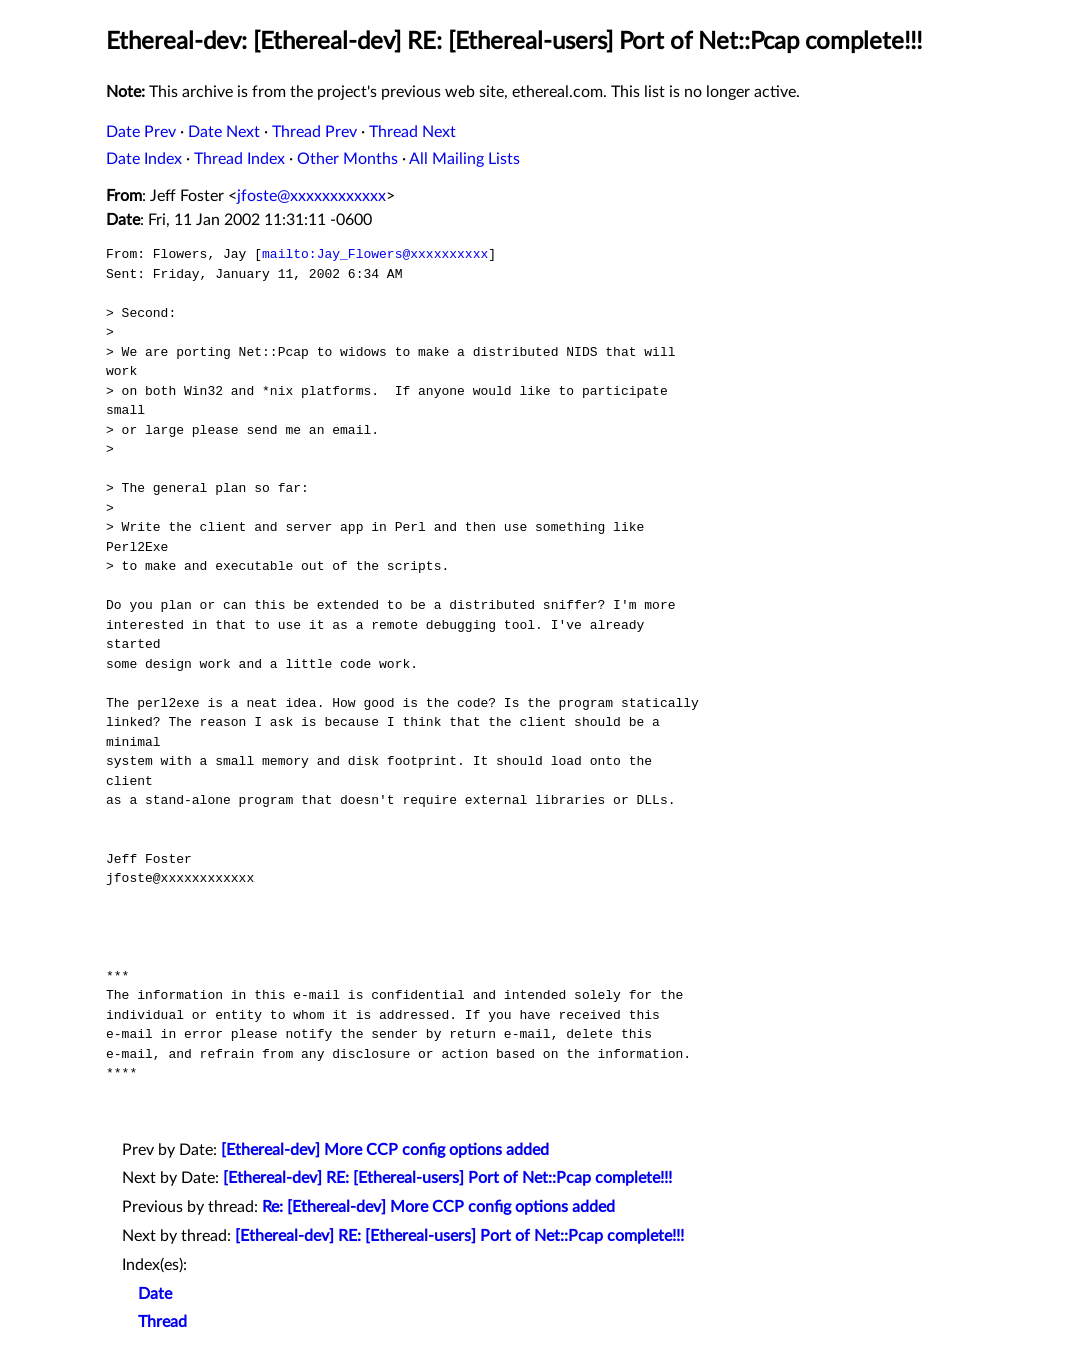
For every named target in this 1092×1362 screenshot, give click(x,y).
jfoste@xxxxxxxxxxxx (311, 196)
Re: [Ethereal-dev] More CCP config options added (438, 1207)
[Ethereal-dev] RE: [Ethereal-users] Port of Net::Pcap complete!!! (447, 1178)
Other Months (347, 159)
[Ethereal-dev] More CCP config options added (385, 1150)
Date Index (144, 159)
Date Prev (141, 132)
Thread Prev (314, 132)
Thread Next (412, 132)
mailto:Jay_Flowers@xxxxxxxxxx (375, 254)
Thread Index (239, 159)
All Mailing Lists (464, 159)
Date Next (224, 132)
